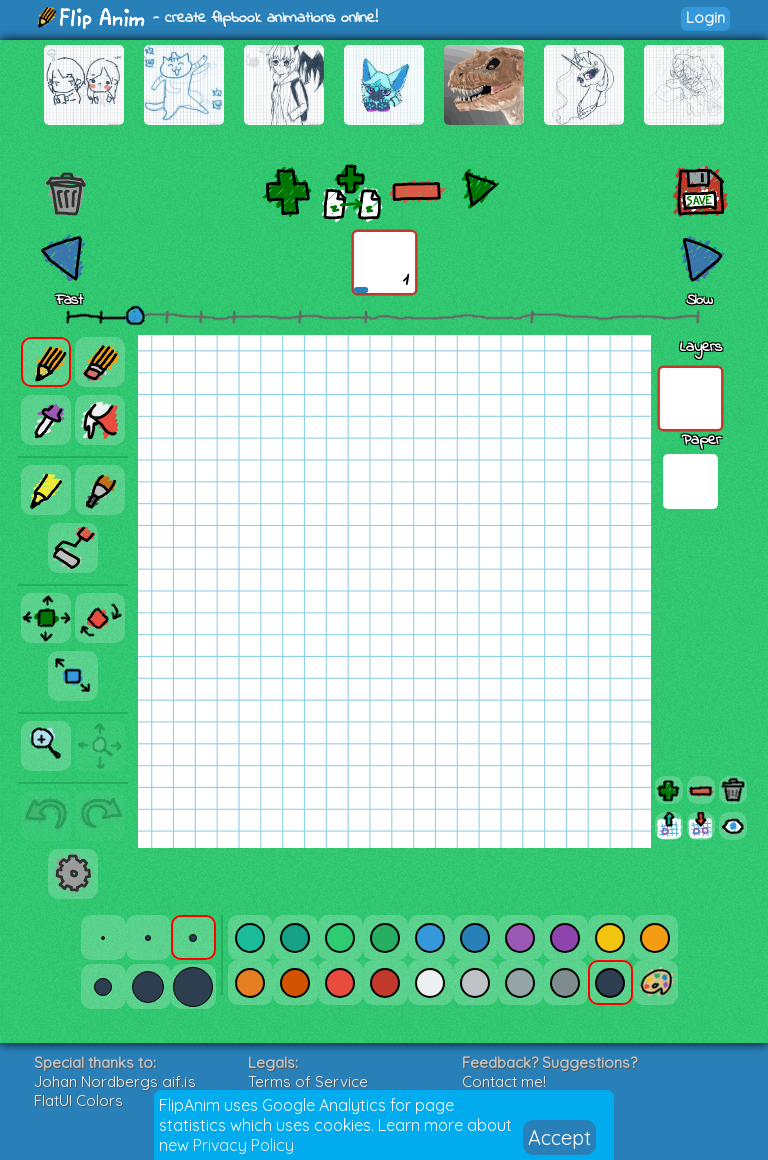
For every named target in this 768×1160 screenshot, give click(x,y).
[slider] (135, 315)
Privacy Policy (243, 1145)
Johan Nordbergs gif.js (115, 1081)
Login (705, 17)
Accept (559, 1137)
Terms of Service (308, 1081)
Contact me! (504, 1081)
